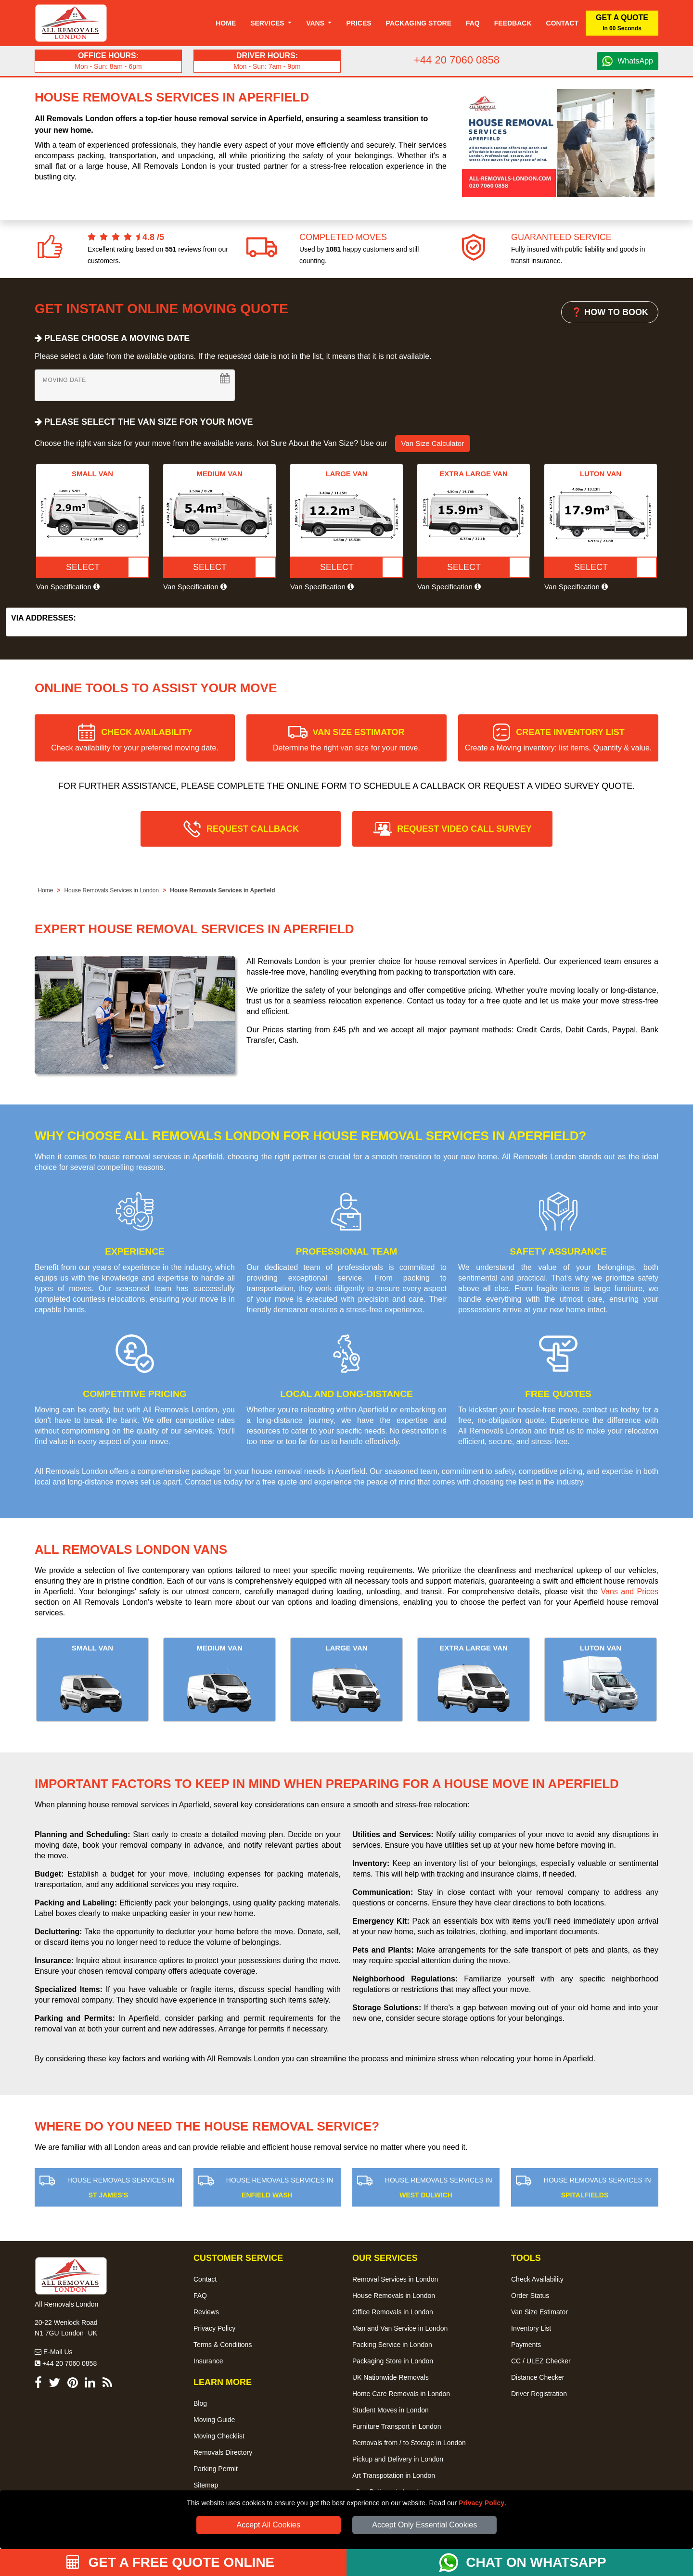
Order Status (530, 2295)
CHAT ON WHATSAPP (536, 2562)
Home (226, 23)
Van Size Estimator (539, 2312)
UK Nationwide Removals (390, 2377)
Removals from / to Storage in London (409, 2443)
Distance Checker (538, 2377)
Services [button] (268, 23)
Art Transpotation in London (393, 2475)
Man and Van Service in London (400, 2328)
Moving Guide (214, 2420)
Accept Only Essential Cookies (424, 2525)
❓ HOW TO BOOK (609, 312)
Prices (358, 23)
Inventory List (531, 2328)
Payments (526, 2344)
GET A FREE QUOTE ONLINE (170, 2562)
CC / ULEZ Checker (541, 2361)
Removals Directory (222, 2452)
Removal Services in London (395, 2279)
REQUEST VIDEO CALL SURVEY (464, 829)
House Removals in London (393, 2295)
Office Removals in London (392, 2312)
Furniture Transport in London (396, 2426)
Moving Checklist (218, 2436)
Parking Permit (215, 2469)
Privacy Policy (481, 2503)
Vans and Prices (629, 1591)
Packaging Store (418, 23)
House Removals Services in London (111, 890)
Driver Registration (539, 2394)
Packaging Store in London (392, 2361)
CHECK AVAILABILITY (134, 739)
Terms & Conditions (222, 2344)
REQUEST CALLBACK (252, 829)
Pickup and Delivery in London (397, 2459)
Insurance (208, 2361)
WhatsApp (635, 61)
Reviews (206, 2312)
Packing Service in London (392, 2344)
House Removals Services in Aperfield (222, 890)
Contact (562, 23)
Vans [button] (316, 23)
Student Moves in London (390, 2410)
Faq (473, 23)
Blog (200, 2403)
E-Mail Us (54, 2352)
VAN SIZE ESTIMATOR (346, 739)
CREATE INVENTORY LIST (558, 739)
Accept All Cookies (269, 2525)
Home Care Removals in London (401, 2394)
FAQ (200, 2295)
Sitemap (205, 2485)
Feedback (513, 23)
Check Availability (537, 2279)
